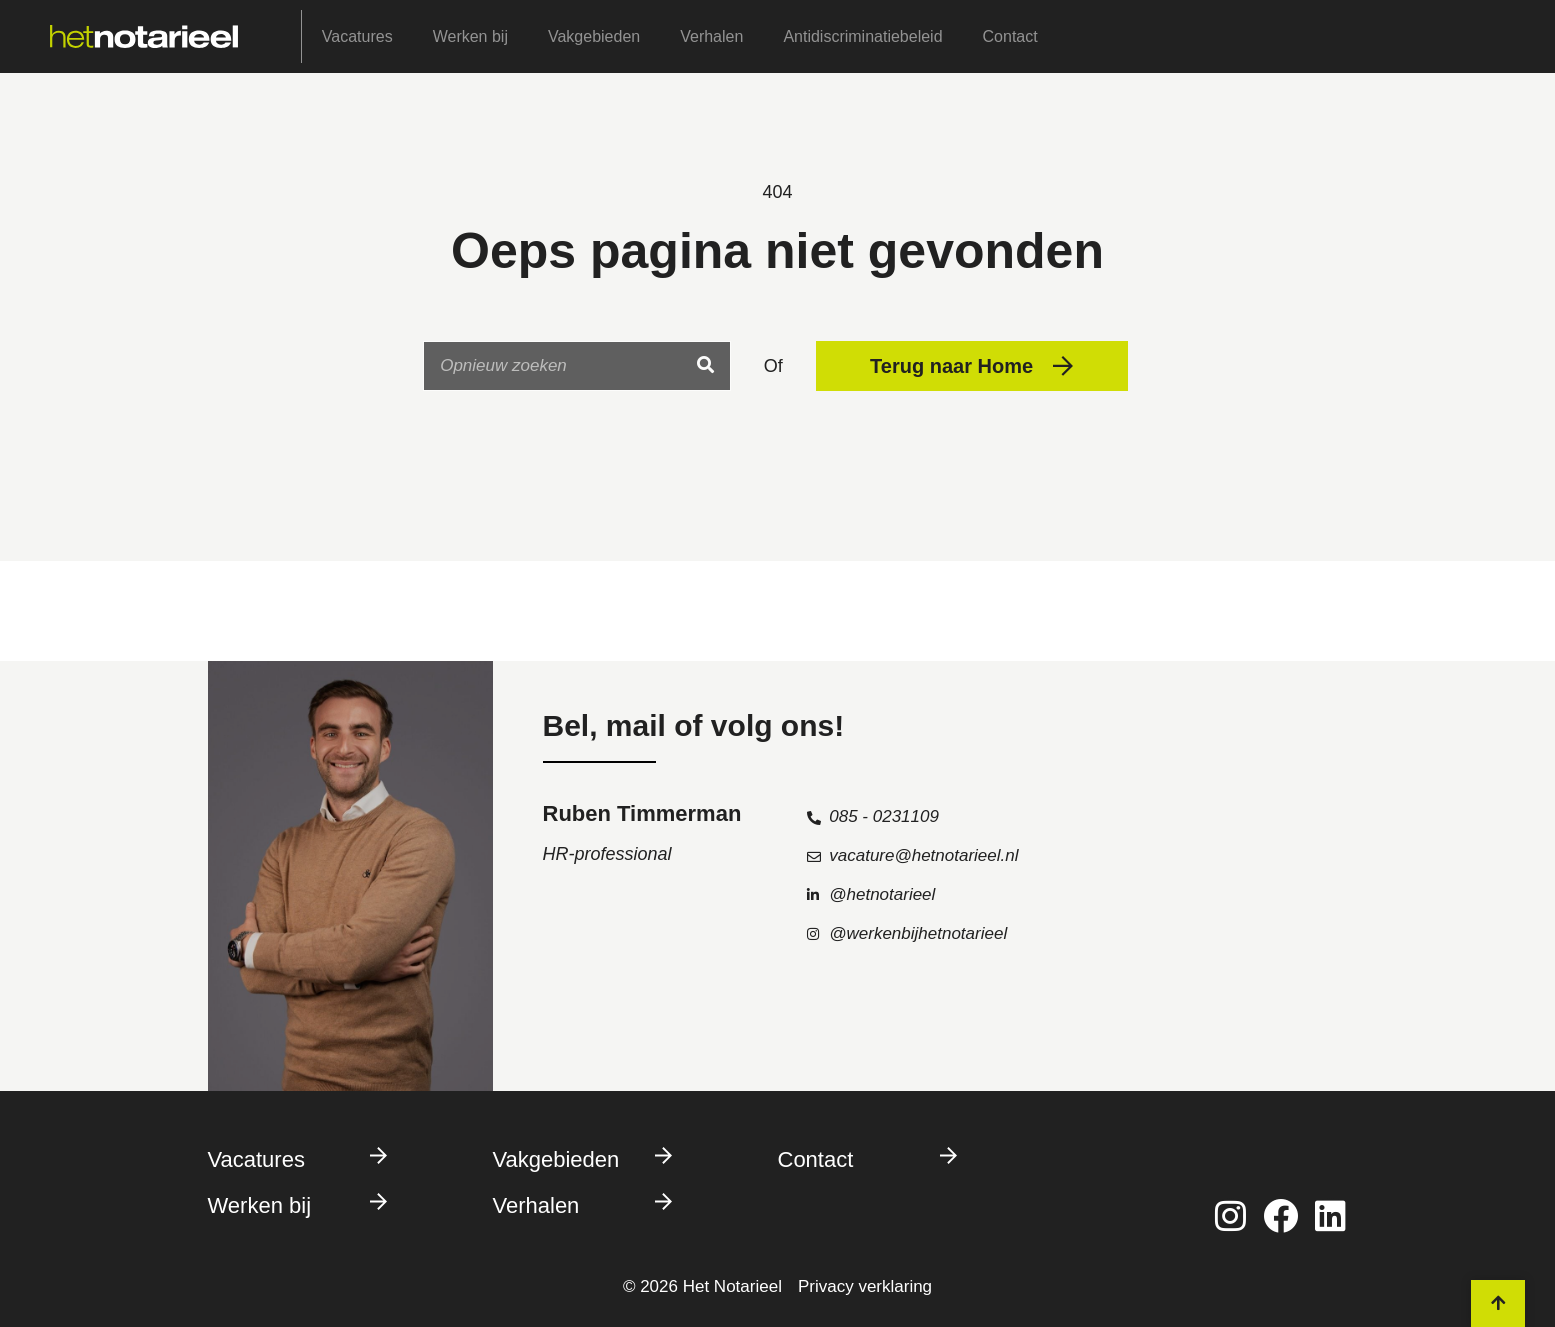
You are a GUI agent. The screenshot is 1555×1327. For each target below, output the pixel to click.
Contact (1010, 36)
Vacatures (357, 36)
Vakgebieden (594, 36)
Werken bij (470, 36)
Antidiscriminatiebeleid (862, 36)
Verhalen (711, 36)
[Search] (705, 366)
